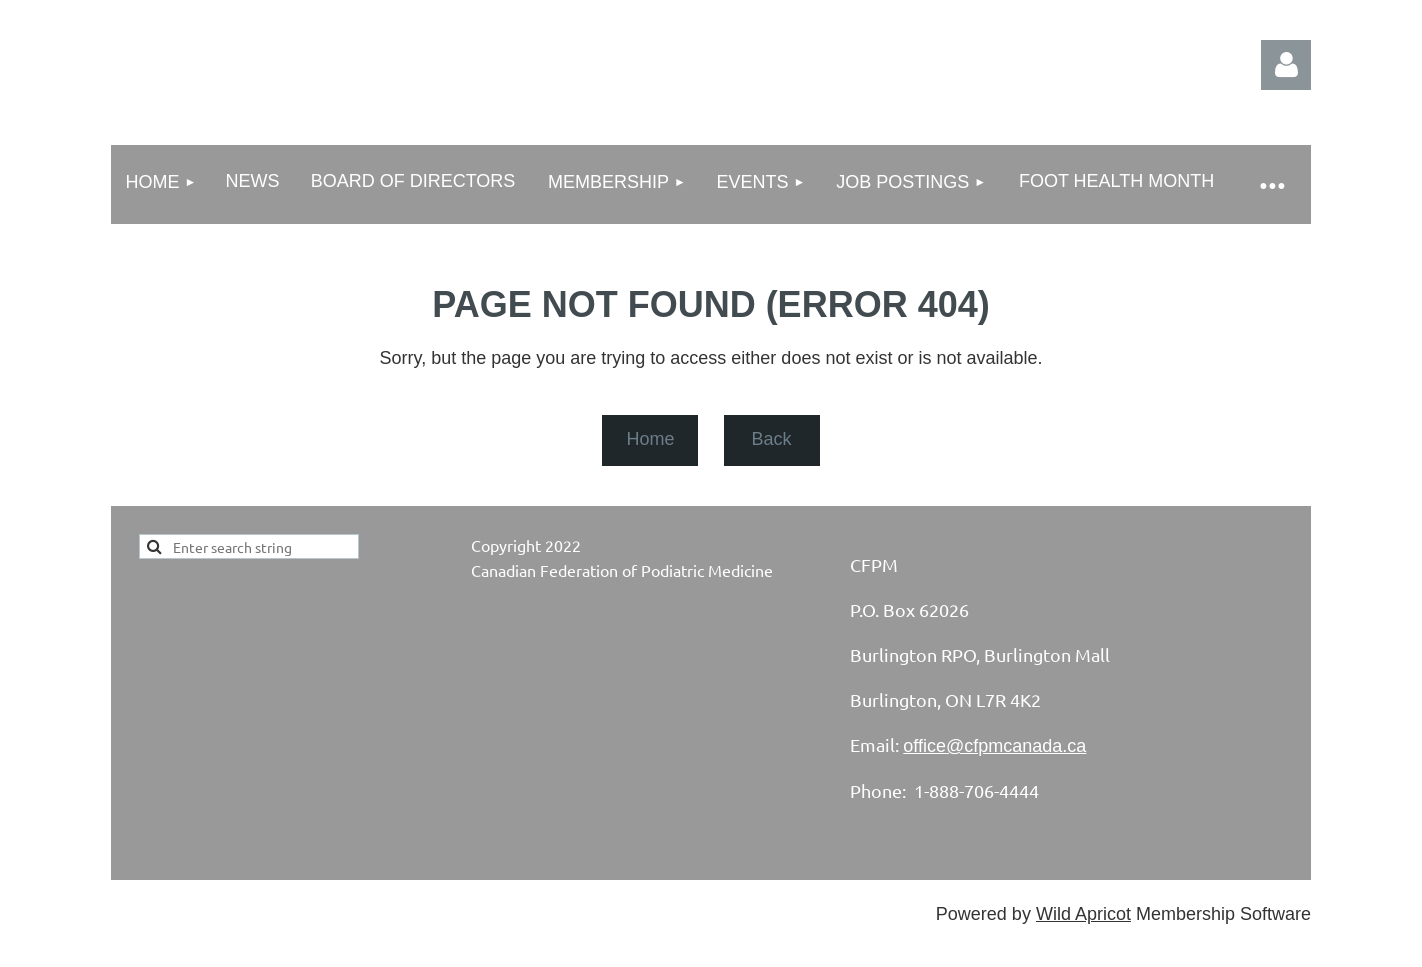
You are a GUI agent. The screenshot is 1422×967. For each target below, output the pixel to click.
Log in (1286, 65)
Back (771, 439)
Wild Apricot (1083, 914)
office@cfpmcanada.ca (994, 746)
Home (650, 439)
